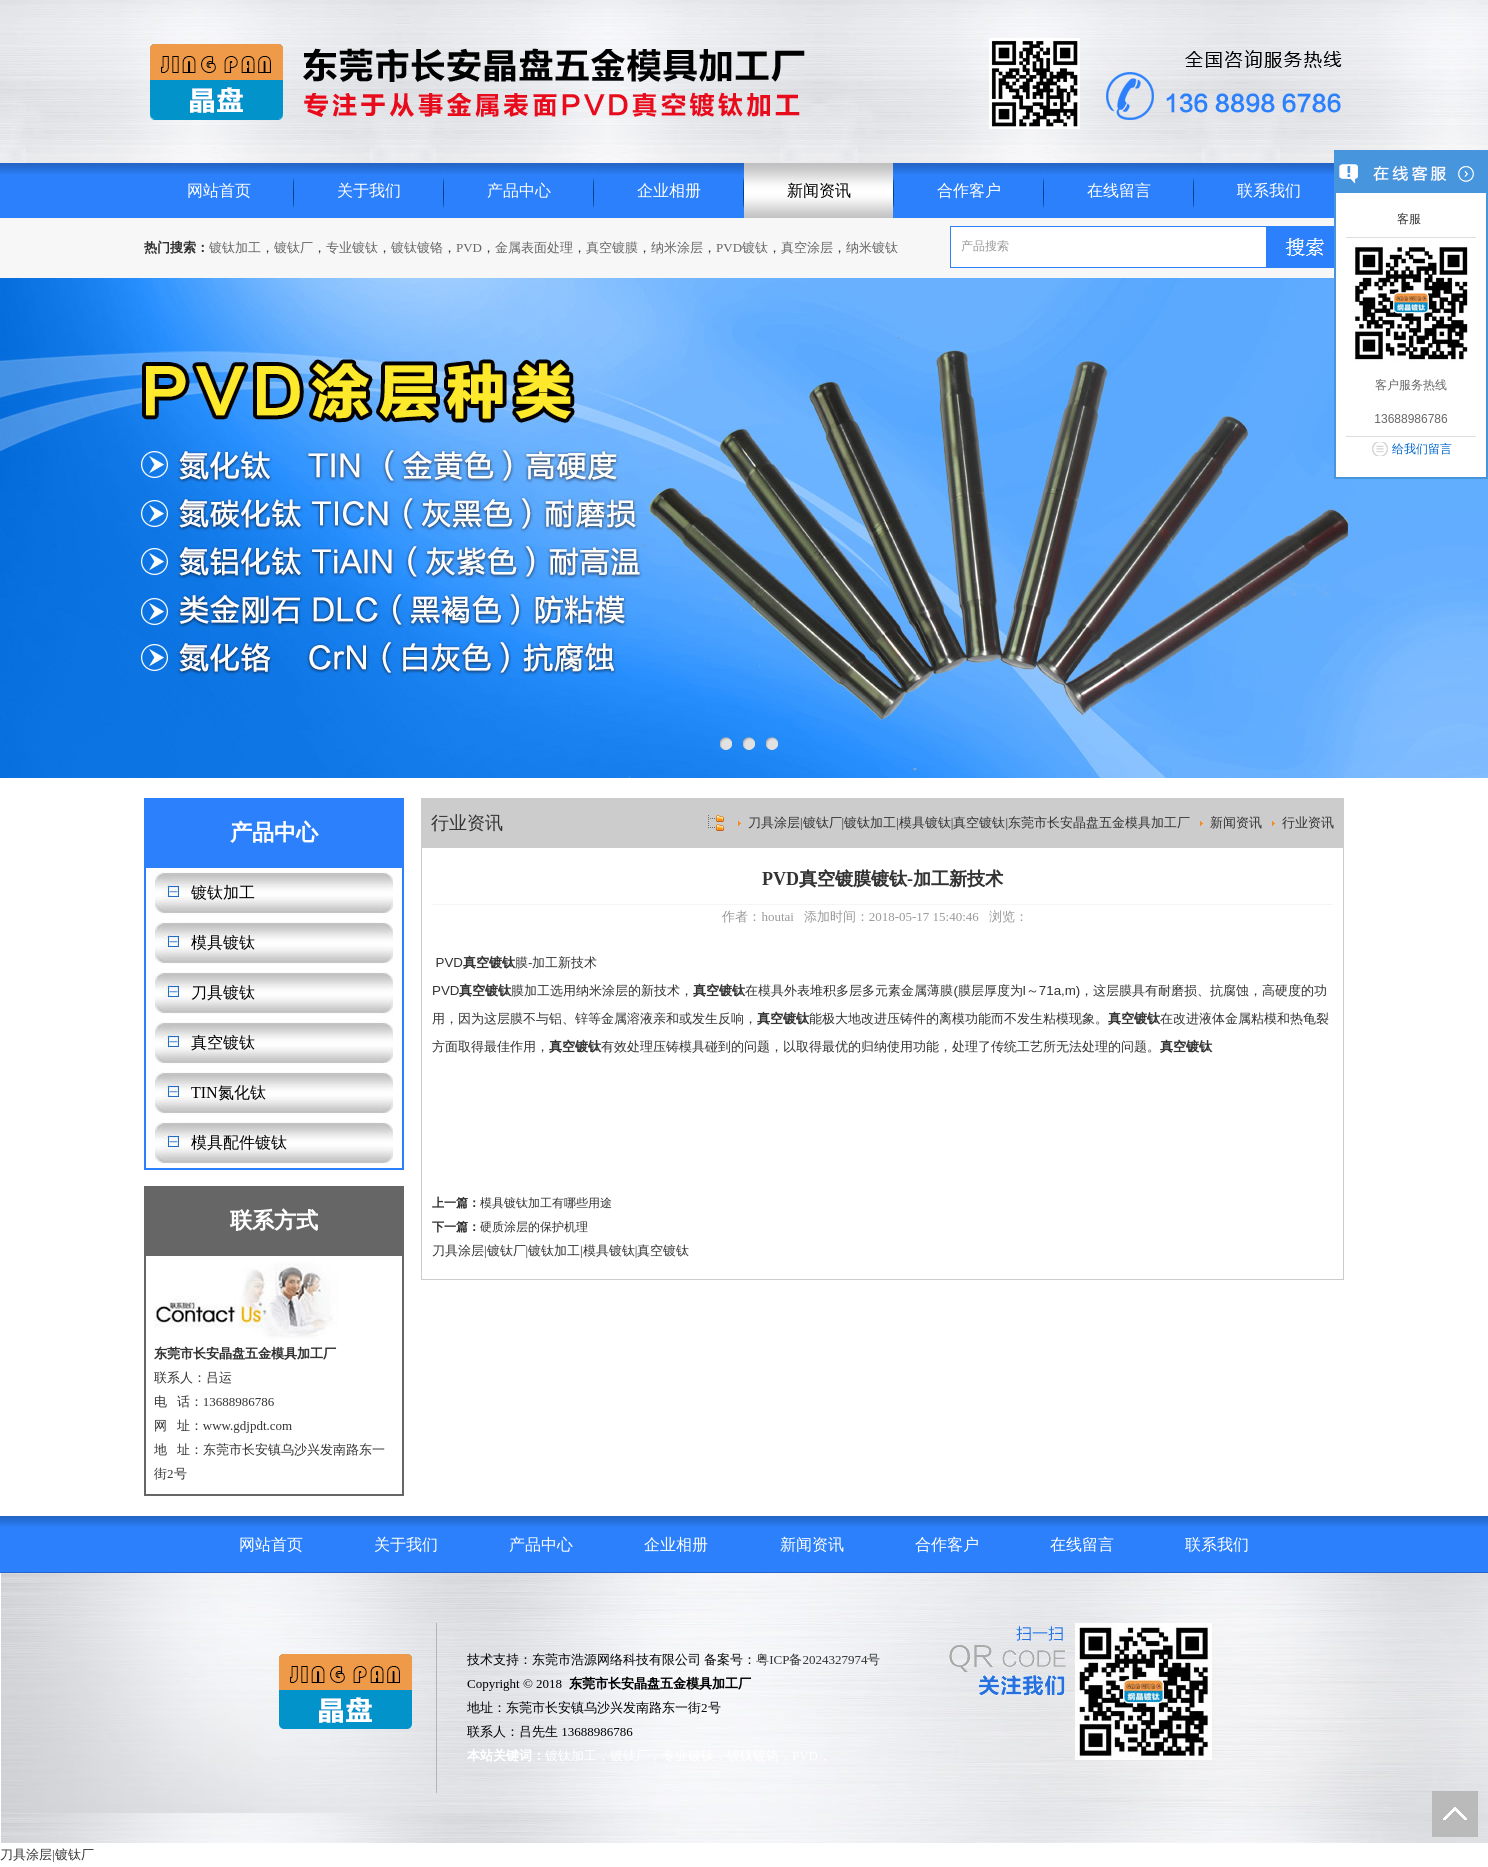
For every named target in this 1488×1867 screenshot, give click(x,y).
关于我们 (369, 190)
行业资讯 (1308, 822)
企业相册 (669, 190)
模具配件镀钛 (239, 1142)
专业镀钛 (352, 247)
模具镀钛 (223, 942)
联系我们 (1269, 190)
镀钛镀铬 (417, 247)
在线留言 (1119, 190)
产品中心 (519, 190)
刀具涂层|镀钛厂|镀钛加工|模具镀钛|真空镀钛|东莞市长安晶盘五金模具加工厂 (969, 822)
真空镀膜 (612, 247)
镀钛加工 (235, 247)
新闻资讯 (819, 190)
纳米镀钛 (872, 247)
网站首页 (219, 190)
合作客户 (969, 190)
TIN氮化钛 (228, 1092)
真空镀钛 (223, 1042)
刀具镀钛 (223, 992)
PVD (469, 247)
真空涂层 (807, 247)
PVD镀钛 (742, 247)
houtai (777, 916)
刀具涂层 (458, 1250)
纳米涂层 (677, 247)
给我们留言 (1422, 449)
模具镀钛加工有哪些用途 (546, 1203)
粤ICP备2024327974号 (818, 1659)
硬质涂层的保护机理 (534, 1227)
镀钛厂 (293, 247)
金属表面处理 (534, 247)
